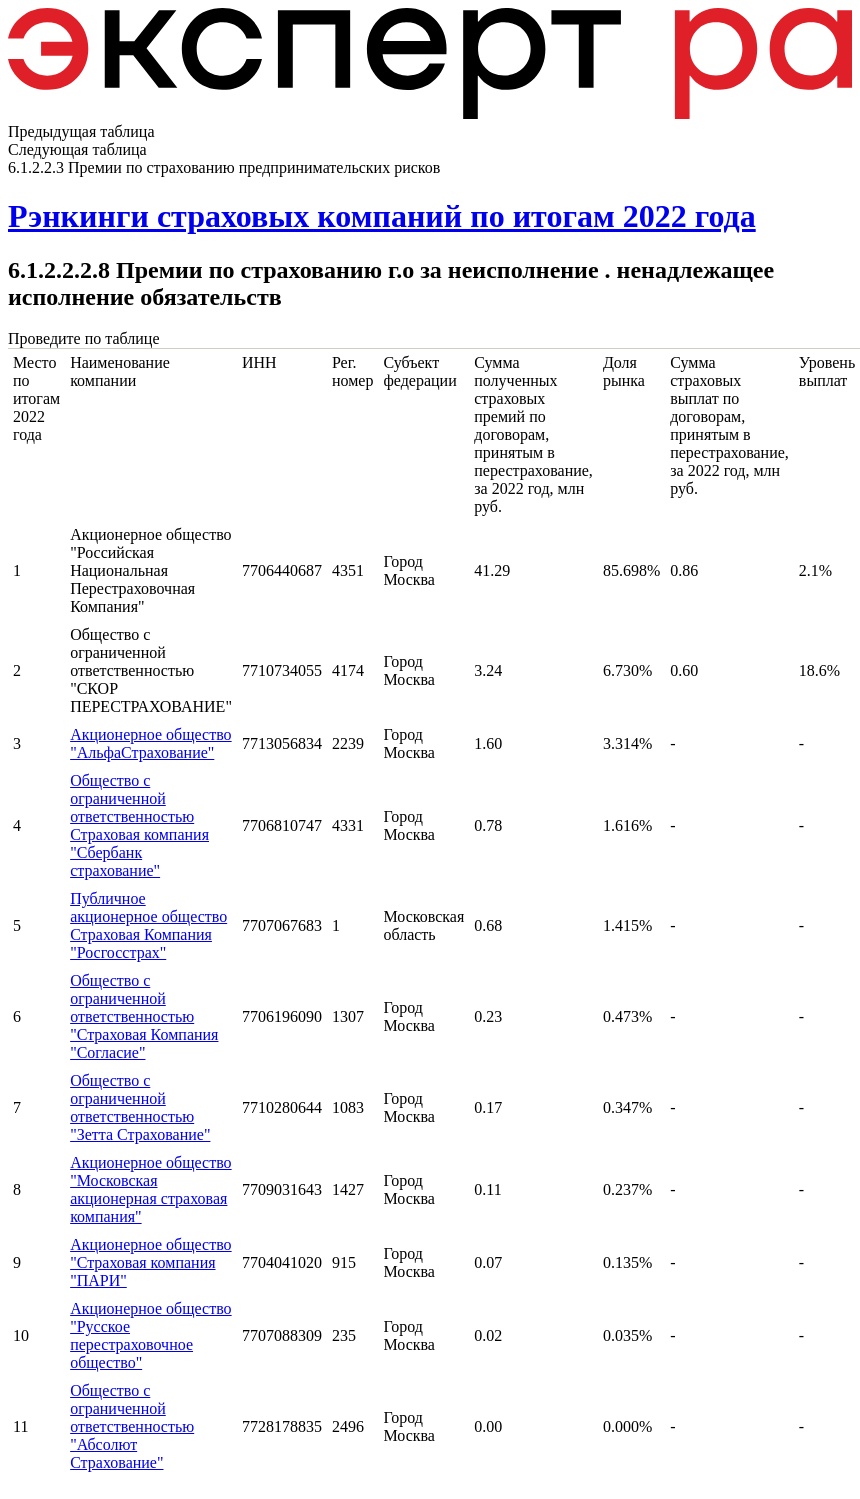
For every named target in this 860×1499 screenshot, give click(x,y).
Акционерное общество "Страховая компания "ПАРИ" (150, 1262)
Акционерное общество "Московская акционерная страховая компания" (150, 1189)
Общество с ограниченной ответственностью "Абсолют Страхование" (132, 1426)
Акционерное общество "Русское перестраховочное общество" (150, 1335)
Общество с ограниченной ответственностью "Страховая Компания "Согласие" (144, 1016)
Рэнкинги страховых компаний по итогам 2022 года (382, 216)
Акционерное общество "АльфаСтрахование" (150, 743)
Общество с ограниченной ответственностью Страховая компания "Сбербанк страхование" (139, 825)
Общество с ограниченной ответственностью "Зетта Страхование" (140, 1107)
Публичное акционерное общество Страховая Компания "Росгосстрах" (148, 925)
